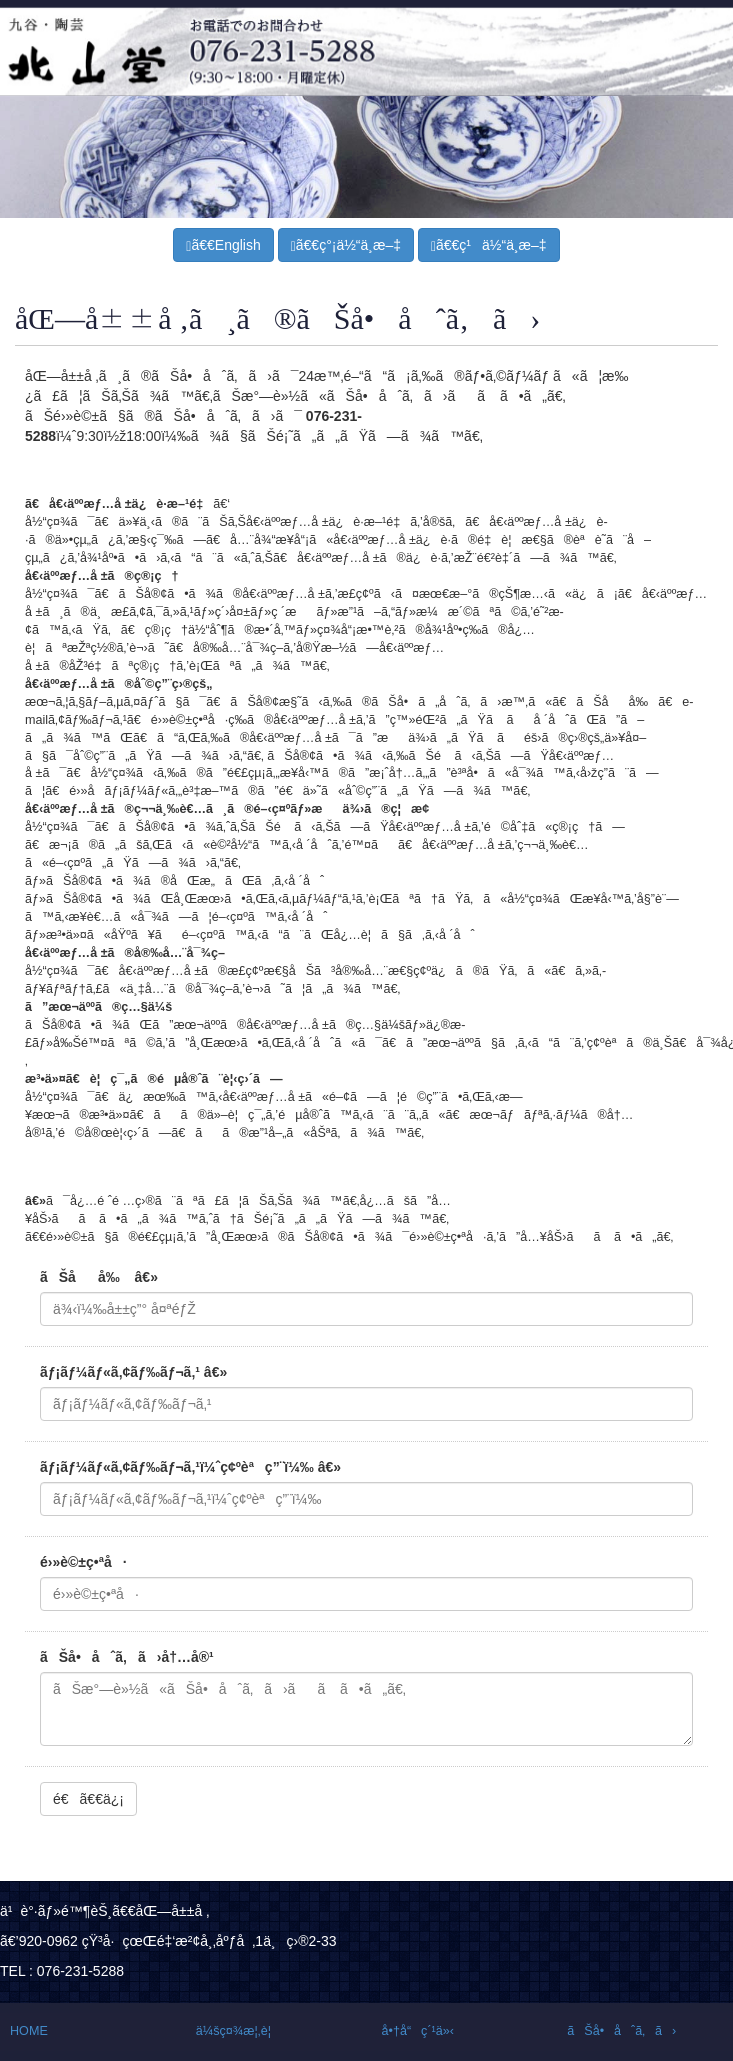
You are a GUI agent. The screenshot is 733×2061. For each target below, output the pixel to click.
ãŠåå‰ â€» (99, 1277)
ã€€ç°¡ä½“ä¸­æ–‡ (346, 245)
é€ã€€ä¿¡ (88, 1799)
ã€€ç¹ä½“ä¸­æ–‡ (489, 245)
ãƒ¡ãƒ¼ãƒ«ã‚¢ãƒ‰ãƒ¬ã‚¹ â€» (133, 1372)
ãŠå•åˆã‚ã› (621, 2031)
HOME (29, 2031)
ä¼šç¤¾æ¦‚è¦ (238, 2031)
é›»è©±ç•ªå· (83, 1562)
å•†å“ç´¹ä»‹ (418, 2031)
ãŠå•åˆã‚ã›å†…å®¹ (127, 1657)
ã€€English (223, 245)
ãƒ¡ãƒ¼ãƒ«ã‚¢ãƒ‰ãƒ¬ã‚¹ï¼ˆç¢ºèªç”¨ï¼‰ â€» (190, 1467)
